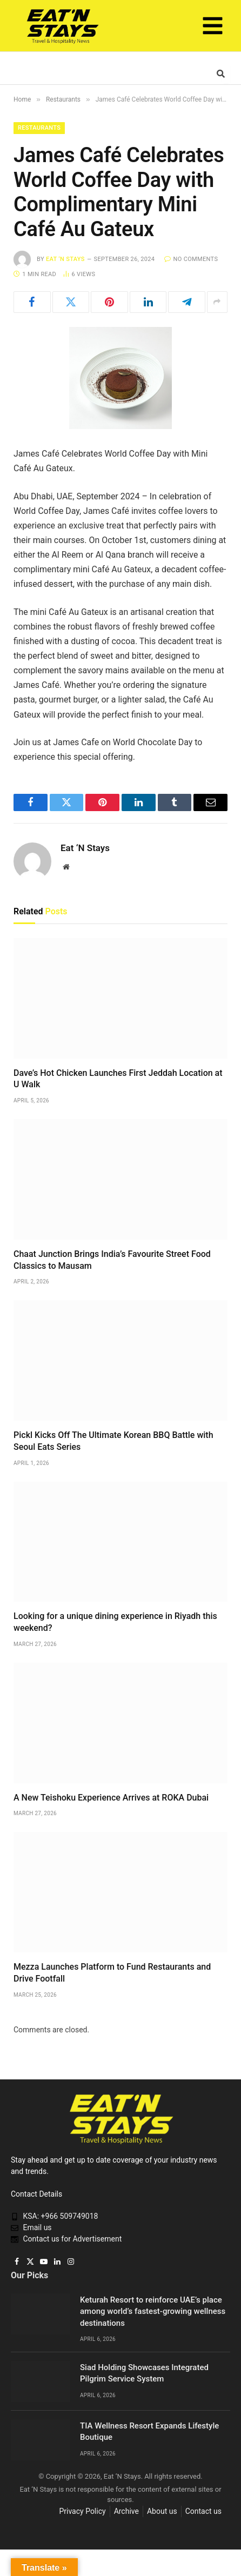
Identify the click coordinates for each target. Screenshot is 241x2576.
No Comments (191, 259)
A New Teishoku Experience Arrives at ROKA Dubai (111, 1797)
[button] (213, 28)
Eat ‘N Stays (65, 259)
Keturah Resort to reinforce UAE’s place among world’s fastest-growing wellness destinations (152, 2311)
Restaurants (39, 127)
